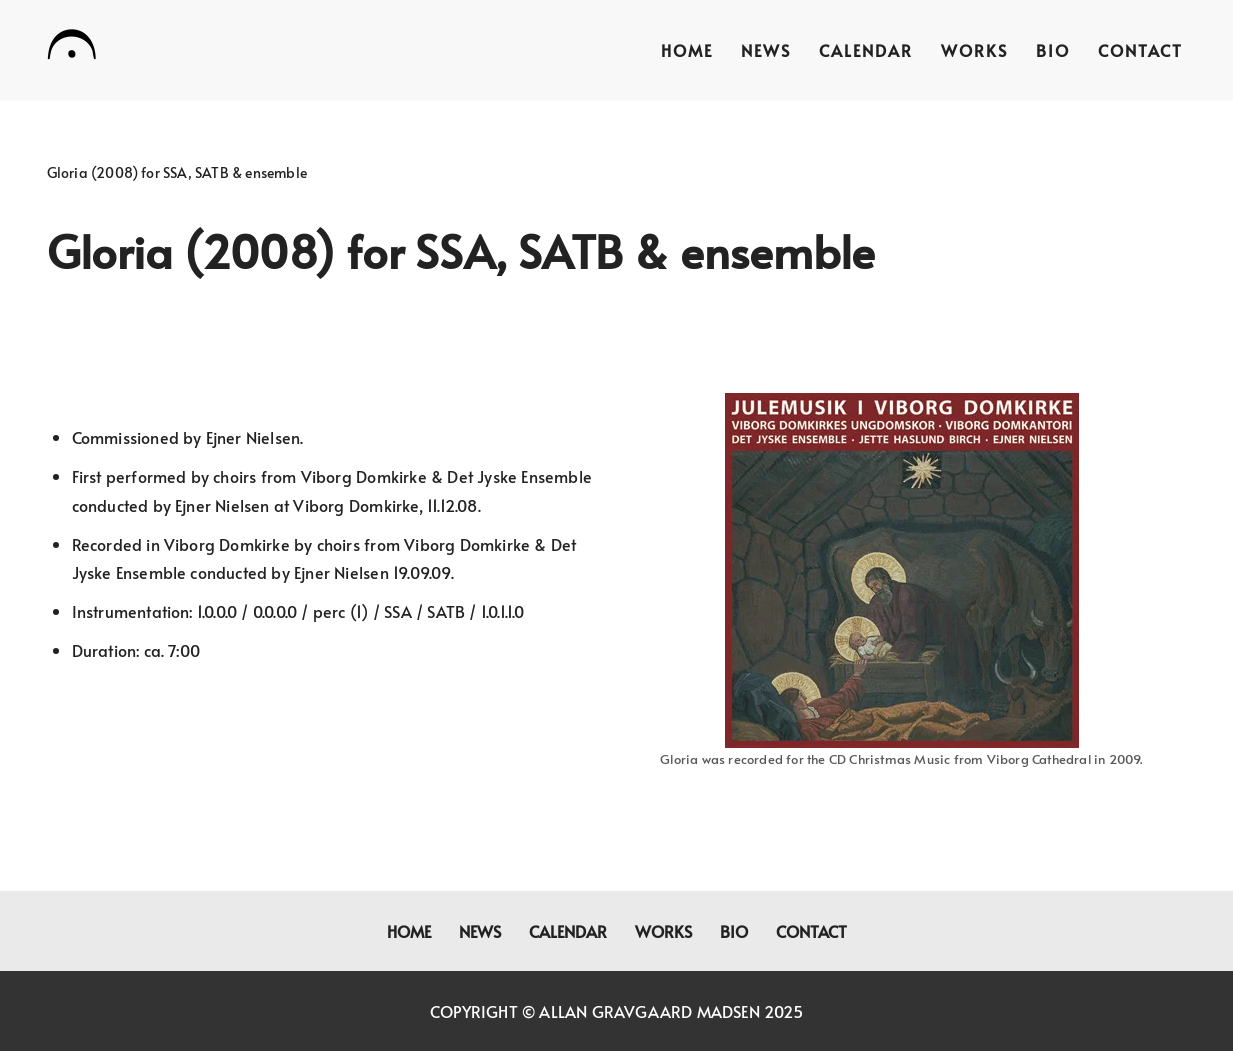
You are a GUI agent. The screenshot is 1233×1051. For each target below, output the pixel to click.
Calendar (866, 50)
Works (974, 50)
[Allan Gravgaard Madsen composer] (72, 48)
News (766, 50)
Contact (1140, 50)
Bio (1053, 50)
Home (687, 50)
